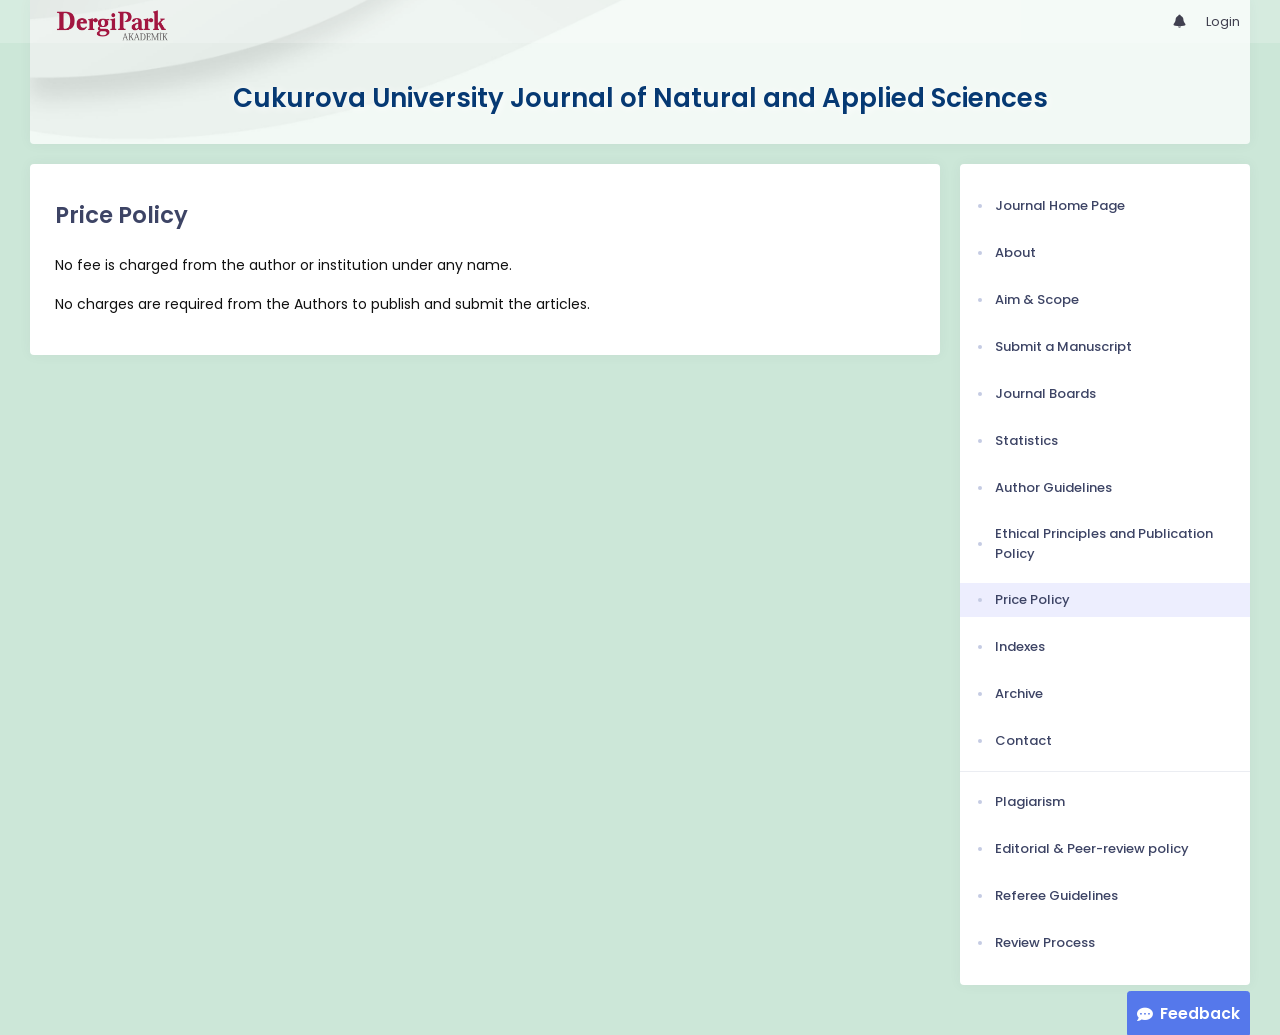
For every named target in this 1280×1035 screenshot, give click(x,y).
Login (1223, 21)
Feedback (1200, 1013)
